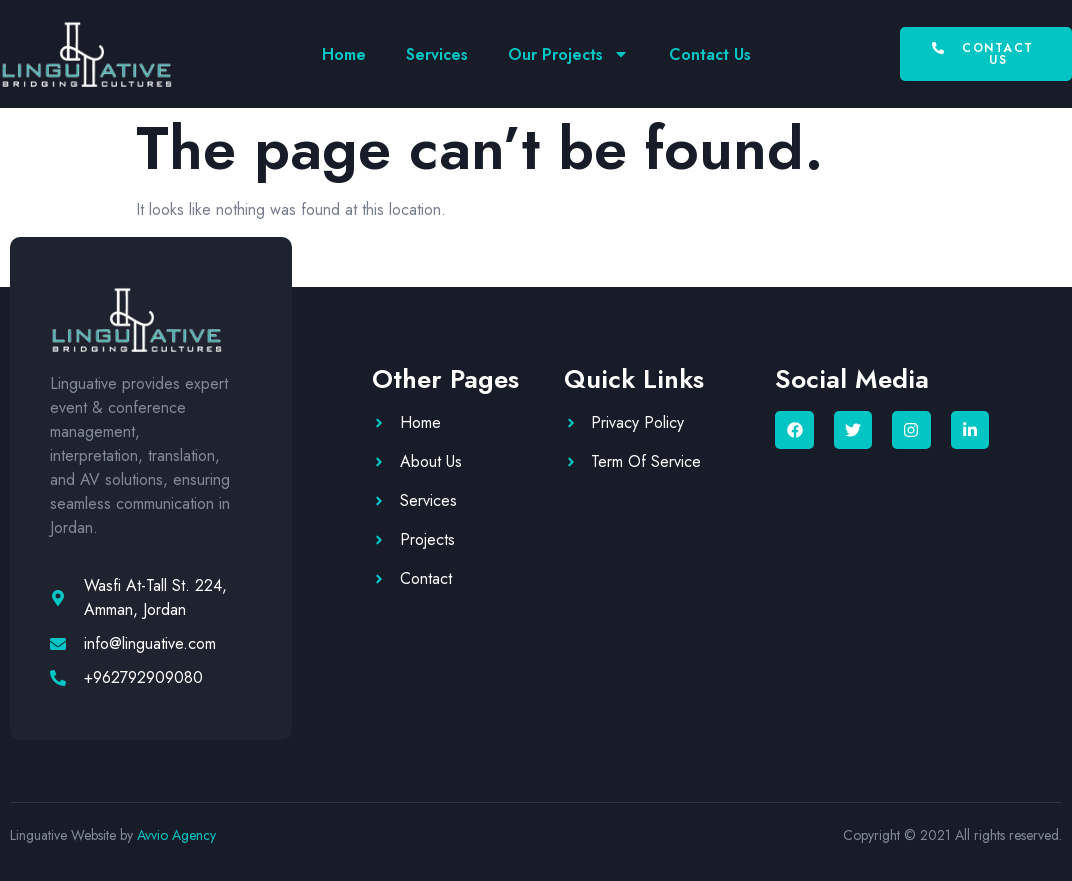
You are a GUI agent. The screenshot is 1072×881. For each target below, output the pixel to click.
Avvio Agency (176, 835)
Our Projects (568, 54)
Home (344, 54)
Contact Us (710, 54)
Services (437, 54)
